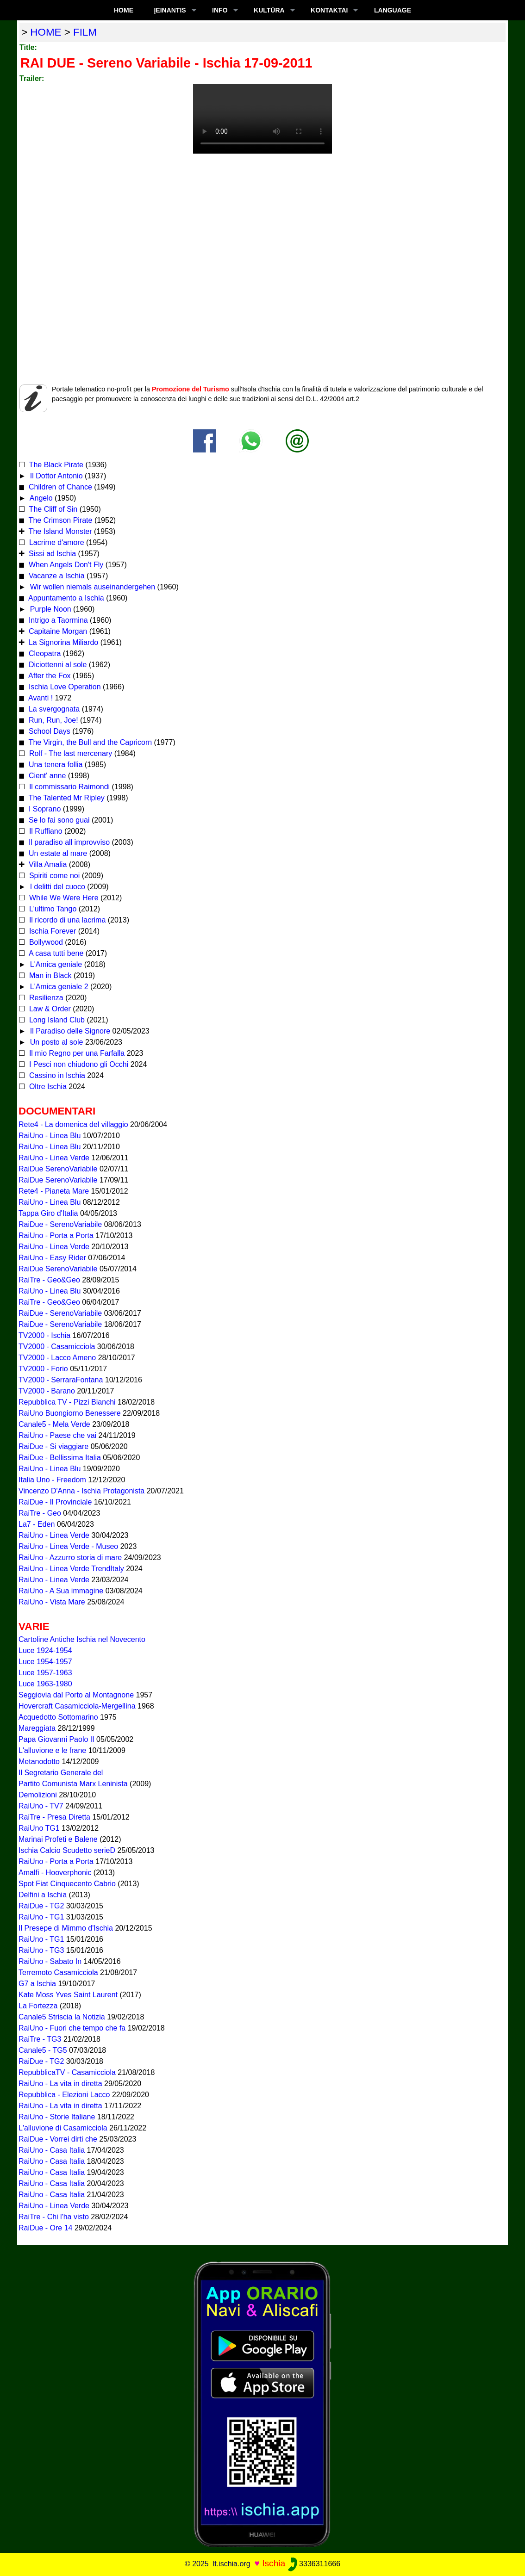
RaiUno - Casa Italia (52, 2150)
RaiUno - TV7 (41, 1806)
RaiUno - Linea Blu (50, 1135)
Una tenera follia (54, 764)
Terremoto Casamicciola (58, 1972)
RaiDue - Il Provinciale (55, 1502)
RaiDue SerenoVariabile (58, 1169)
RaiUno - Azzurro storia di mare (70, 1557)
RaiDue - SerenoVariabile (60, 1224)
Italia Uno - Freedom (52, 1480)
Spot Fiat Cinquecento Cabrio (67, 1884)
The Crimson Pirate (59, 520)
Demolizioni (38, 1795)
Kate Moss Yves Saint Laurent (68, 1995)
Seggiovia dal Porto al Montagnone (76, 1695)
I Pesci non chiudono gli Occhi (77, 1064)
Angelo (40, 498)
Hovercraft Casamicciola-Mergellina (77, 1706)
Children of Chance (59, 487)
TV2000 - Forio (43, 1369)
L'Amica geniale (55, 964)
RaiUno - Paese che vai (57, 1435)
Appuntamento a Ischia (65, 598)
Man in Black (49, 975)
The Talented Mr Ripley (65, 798)
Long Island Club (56, 1020)
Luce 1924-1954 (45, 1650)
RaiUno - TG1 (41, 1917)
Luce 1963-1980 (45, 1684)
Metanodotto (39, 1761)
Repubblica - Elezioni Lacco (64, 2095)
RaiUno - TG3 (41, 1950)
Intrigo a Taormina (57, 620)
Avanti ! (39, 698)
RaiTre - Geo (40, 1513)
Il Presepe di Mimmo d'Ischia (66, 1928)
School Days (48, 731)
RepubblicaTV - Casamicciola (67, 2072)
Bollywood (44, 942)
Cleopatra (43, 653)
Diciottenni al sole (56, 665)
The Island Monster (59, 531)
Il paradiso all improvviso (68, 842)
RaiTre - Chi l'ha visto (54, 2217)
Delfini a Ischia (43, 1895)
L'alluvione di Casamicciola (63, 2128)
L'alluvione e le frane (52, 1750)
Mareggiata (37, 1728)
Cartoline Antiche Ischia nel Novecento (82, 1639)
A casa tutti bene (55, 953)
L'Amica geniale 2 (58, 987)
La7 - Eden (37, 1524)
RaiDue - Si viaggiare (53, 1446)
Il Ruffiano (44, 831)
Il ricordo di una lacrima (66, 920)
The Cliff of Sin (52, 509)
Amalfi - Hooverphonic (55, 1872)
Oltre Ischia (46, 1086)
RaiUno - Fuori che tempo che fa (72, 2028)
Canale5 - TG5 (43, 2050)
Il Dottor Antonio (55, 476)
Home (123, 10)
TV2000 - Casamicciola (57, 1346)
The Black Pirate (55, 465)
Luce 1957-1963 (45, 1673)
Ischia (273, 2563)
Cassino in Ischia (56, 1075)
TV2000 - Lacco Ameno (57, 1358)
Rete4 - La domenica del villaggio (73, 1124)
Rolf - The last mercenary (70, 753)
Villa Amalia (46, 864)
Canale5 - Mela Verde (54, 1424)
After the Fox (48, 676)
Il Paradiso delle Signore (69, 1031)
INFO (219, 10)
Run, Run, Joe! (52, 720)
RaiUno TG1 (39, 1828)
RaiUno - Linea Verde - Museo (68, 1546)
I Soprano (43, 809)
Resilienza (45, 998)
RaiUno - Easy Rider (52, 1258)
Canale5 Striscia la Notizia (62, 2017)
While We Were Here (62, 898)
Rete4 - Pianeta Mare (54, 1191)
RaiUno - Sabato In (50, 1961)
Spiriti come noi (53, 875)
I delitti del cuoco (56, 887)
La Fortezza (38, 2006)
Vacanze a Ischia (55, 576)
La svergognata (53, 709)
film (85, 32)
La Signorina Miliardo (62, 642)
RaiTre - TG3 (40, 2039)
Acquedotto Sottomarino (58, 1717)
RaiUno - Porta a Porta (56, 1235)
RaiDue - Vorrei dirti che (58, 2139)
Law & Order (48, 1009)
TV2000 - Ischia (44, 1335)
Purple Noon (49, 609)
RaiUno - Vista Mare (52, 1602)
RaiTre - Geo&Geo (49, 1280)
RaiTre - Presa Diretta (54, 1817)
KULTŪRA (269, 10)
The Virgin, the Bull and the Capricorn (89, 742)
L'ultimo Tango (51, 909)
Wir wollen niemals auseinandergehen (91, 587)
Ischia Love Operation (63, 687)
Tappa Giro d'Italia (48, 1213)
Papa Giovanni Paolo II (56, 1739)
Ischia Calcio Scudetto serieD (67, 1850)
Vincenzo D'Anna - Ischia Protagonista (81, 1491)
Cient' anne (46, 776)
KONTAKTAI (329, 10)
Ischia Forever (51, 931)
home (45, 32)
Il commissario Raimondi (68, 787)
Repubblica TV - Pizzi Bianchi (67, 1402)
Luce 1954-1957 (45, 1662)
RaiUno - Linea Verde (54, 1158)
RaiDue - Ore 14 (46, 2228)
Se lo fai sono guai (57, 820)
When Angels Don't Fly (64, 565)
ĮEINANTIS (170, 10)
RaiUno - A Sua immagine (61, 1591)
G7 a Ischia (37, 1984)
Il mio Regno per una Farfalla (76, 1053)
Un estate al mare (56, 853)
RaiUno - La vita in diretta (60, 2083)
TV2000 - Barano (47, 1391)
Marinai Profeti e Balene (58, 1839)
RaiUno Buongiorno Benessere (70, 1413)
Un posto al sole (55, 1042)
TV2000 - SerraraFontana (61, 1380)
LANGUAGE (392, 10)
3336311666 (314, 2564)
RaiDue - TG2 (41, 1906)
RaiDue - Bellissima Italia (60, 1457)
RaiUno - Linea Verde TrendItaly (71, 1569)
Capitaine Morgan (56, 631)
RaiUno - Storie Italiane (57, 2117)
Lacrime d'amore (55, 542)
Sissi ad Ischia (51, 553)
